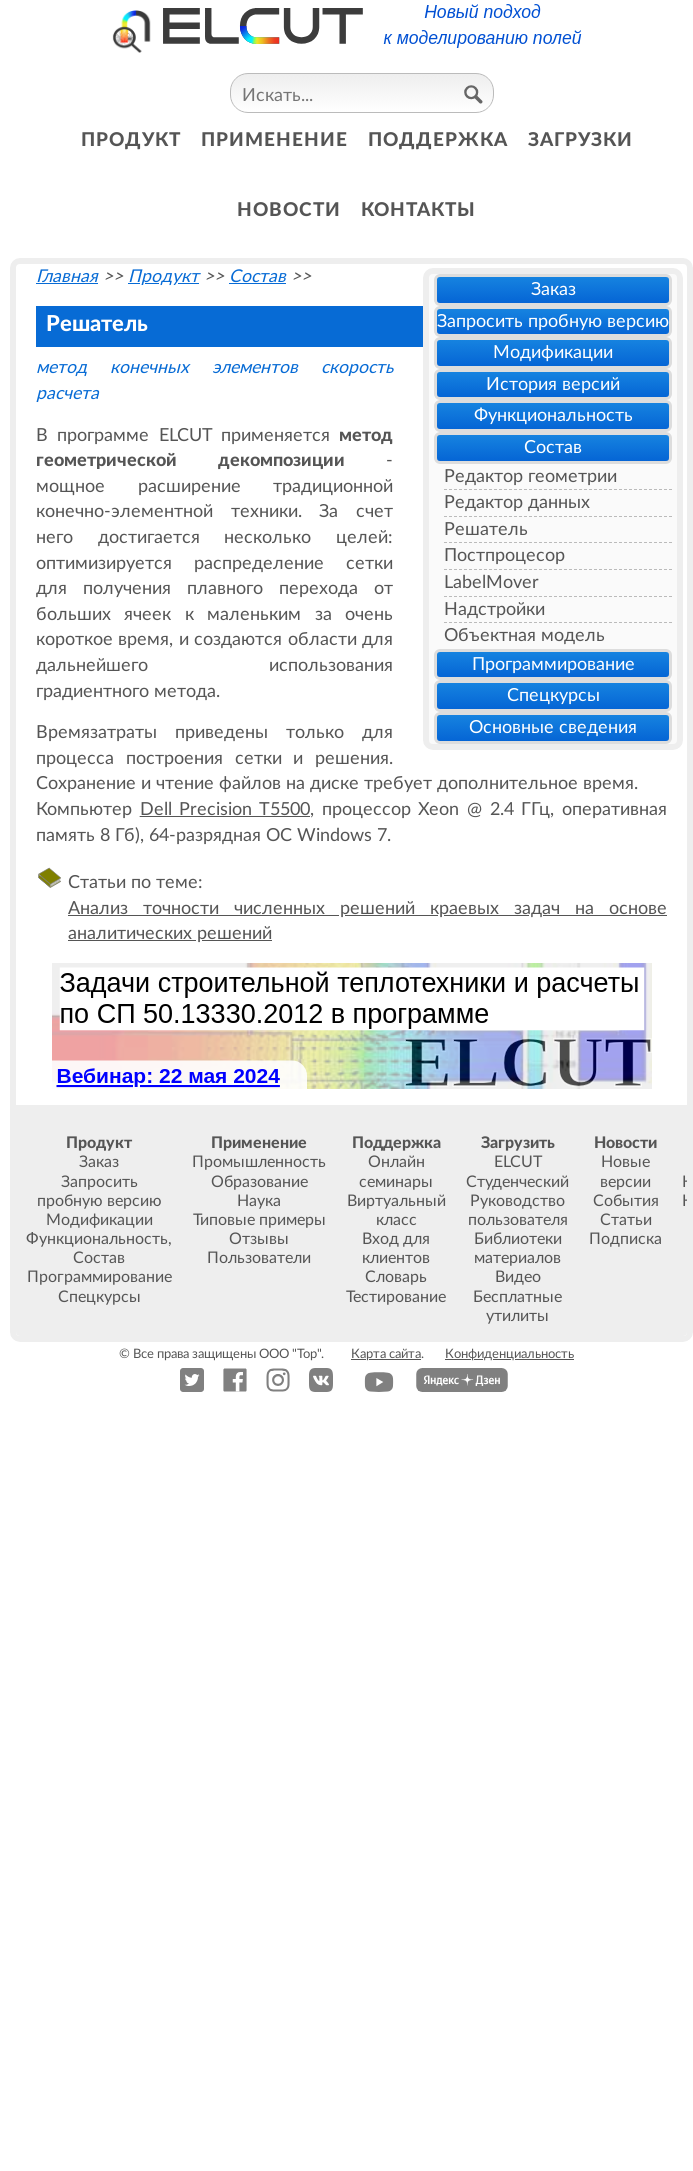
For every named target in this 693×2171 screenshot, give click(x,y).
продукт (131, 140)
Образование (259, 1182)
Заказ (553, 289)
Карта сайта (386, 1354)
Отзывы (259, 1239)
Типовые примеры (259, 1220)
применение (274, 140)
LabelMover (491, 582)
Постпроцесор (504, 555)
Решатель (486, 529)
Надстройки (494, 609)
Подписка (625, 1239)
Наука (259, 1201)
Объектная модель (524, 635)
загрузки (580, 140)
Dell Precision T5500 (225, 809)
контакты (418, 210)
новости (289, 210)
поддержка (438, 140)
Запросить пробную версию (553, 321)
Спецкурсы (553, 695)
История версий (553, 384)
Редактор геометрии (530, 476)
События (626, 1201)
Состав (553, 447)
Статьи (626, 1220)
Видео (518, 1277)
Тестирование (396, 1297)
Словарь (396, 1277)
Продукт (163, 276)
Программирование (553, 664)
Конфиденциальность (509, 1354)
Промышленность (259, 1162)
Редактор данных (517, 502)
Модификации (553, 352)
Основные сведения (553, 727)
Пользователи (259, 1258)
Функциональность (553, 415)
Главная (67, 276)
